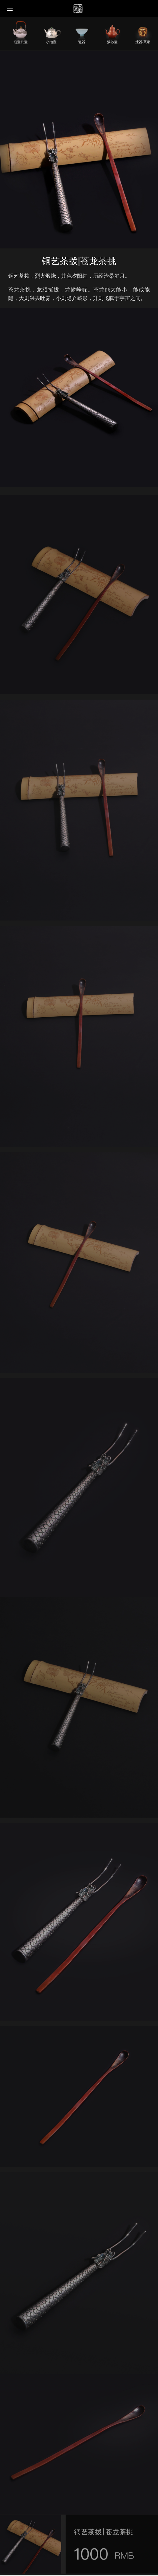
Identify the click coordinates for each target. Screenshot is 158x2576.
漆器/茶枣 (142, 42)
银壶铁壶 (21, 42)
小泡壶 (51, 42)
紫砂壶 (112, 42)
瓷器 (81, 42)
